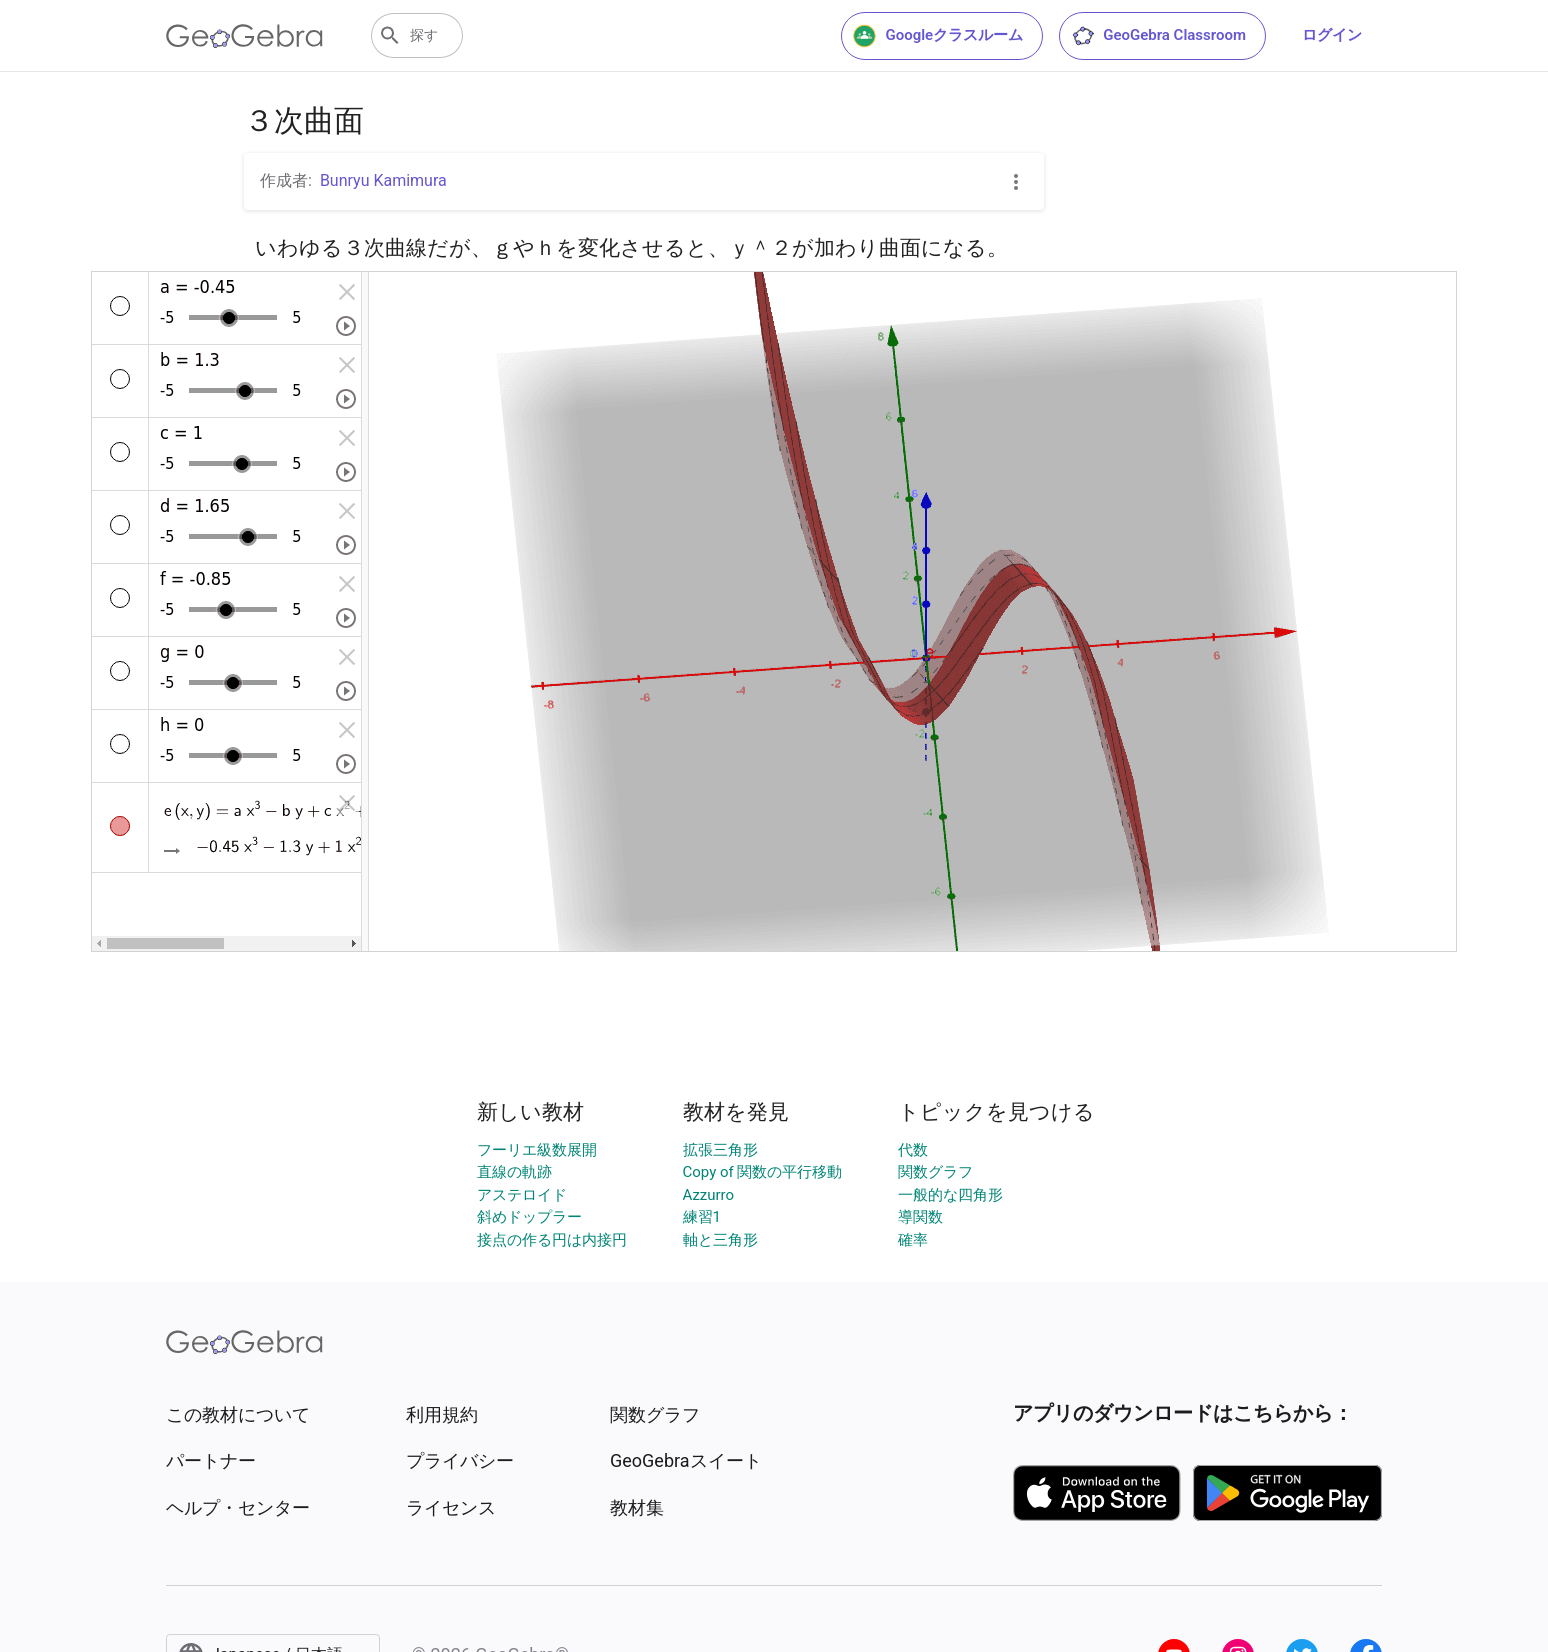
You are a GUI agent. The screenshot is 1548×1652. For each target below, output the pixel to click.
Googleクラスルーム (938, 36)
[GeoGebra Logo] (244, 36)
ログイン (1332, 35)
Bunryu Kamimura (383, 180)
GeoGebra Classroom (1158, 36)
